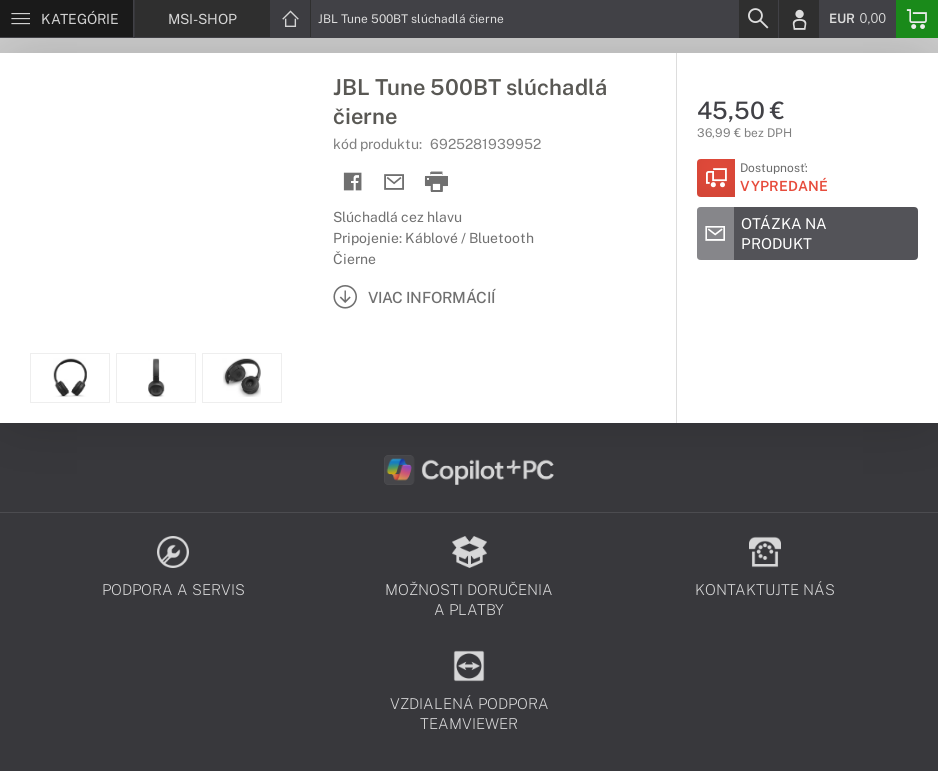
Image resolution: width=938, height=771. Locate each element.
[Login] (799, 19)
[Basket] (917, 19)
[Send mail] (394, 182)
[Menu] (66, 19)
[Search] (758, 19)
